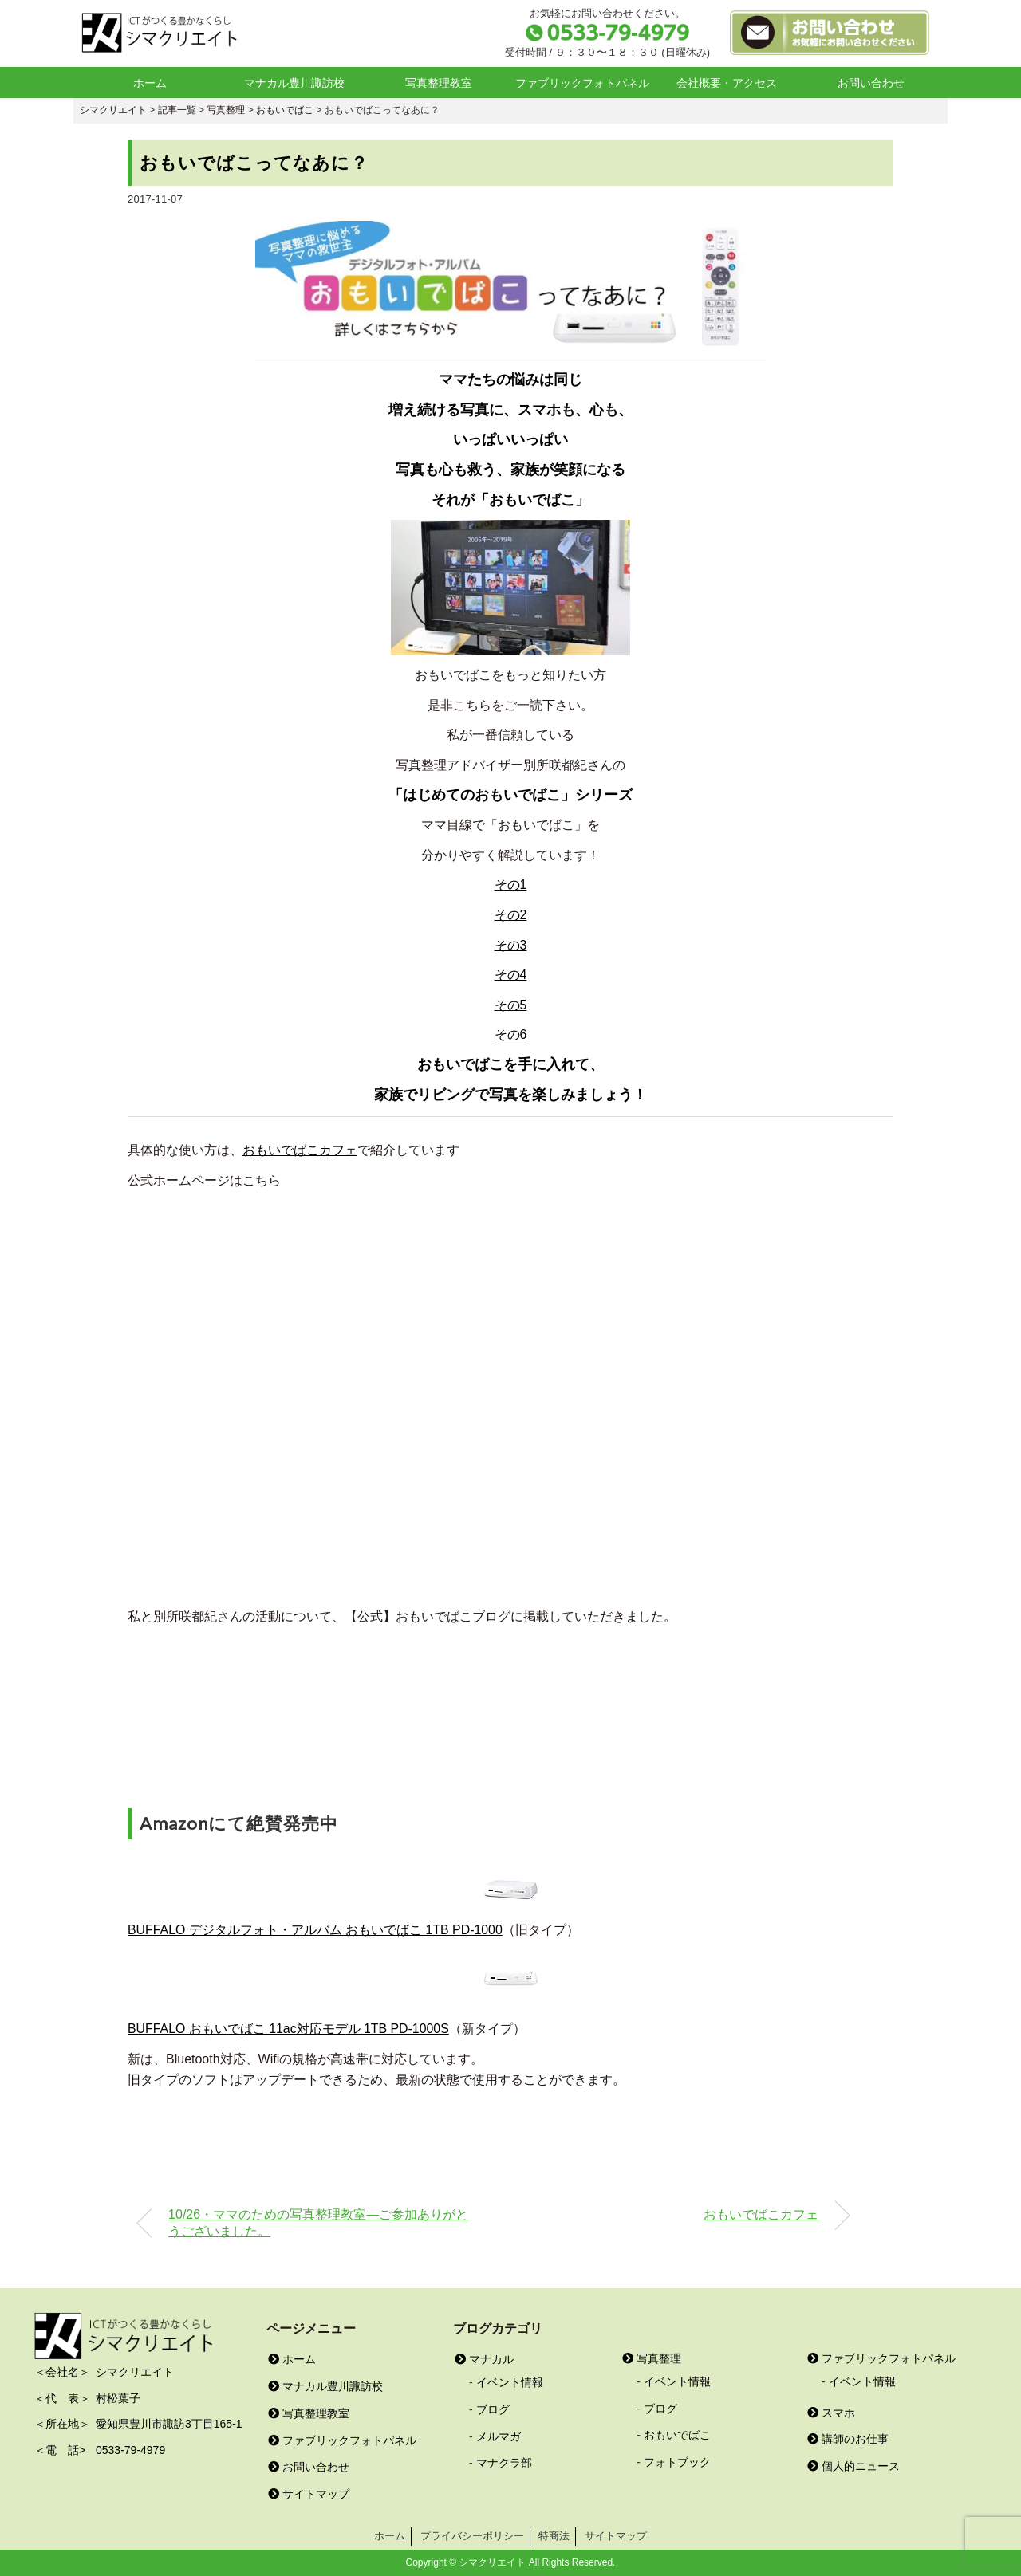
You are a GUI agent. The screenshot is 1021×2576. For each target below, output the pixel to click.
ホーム (150, 83)
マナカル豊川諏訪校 (294, 83)
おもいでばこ (677, 2435)
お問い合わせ (871, 83)
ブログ (493, 2409)
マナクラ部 (504, 2462)
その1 (511, 884)
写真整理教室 (438, 83)
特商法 (554, 2536)
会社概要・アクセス (726, 83)
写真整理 (651, 2358)
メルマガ (498, 2436)
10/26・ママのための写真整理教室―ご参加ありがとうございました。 (318, 2222)
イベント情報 (509, 2382)
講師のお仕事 (848, 2438)
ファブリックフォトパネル (582, 83)
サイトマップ (308, 2494)
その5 (511, 1005)
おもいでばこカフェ (299, 1150)
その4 (511, 974)
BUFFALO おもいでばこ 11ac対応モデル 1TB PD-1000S (289, 2028)
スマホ (831, 2412)
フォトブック (677, 2462)
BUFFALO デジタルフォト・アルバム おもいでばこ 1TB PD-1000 (315, 1930)
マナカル (484, 2359)
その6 (511, 1034)
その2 (511, 915)
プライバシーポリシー (472, 2536)
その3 (511, 945)
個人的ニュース (853, 2466)
